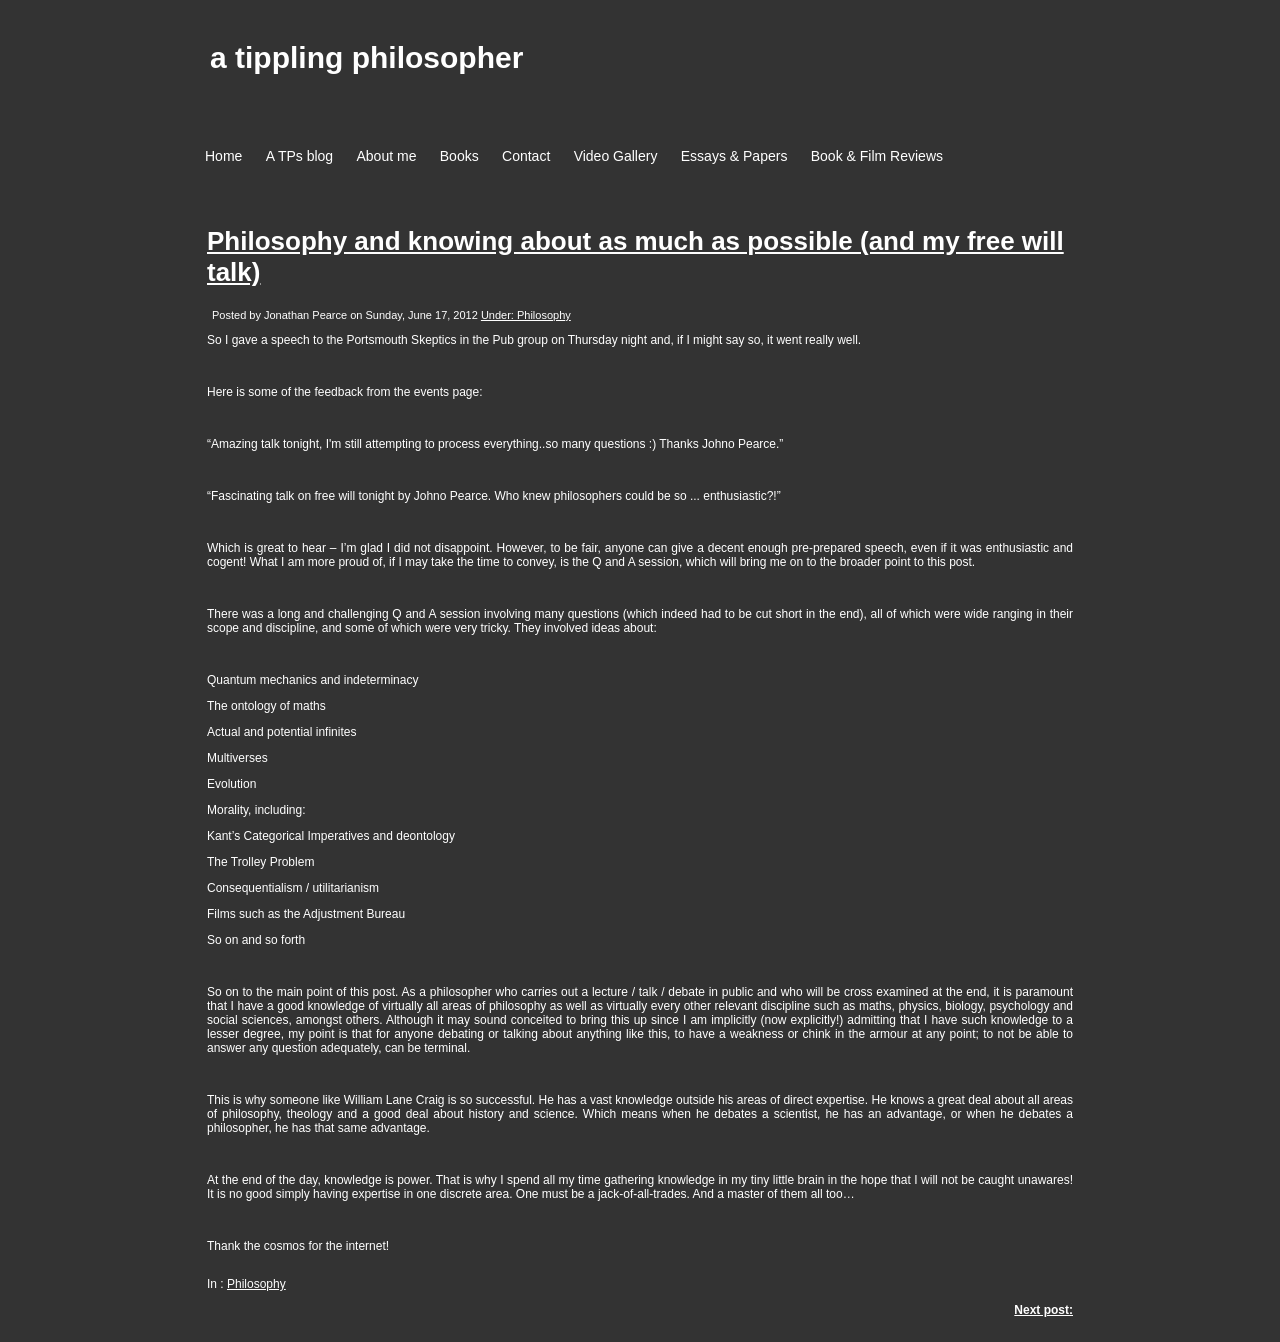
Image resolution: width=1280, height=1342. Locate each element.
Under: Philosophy (526, 315)
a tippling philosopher (366, 57)
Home (223, 156)
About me (387, 156)
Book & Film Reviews (877, 156)
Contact (526, 156)
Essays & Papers (734, 156)
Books (459, 156)
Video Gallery (616, 156)
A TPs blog (299, 156)
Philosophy (256, 1284)
